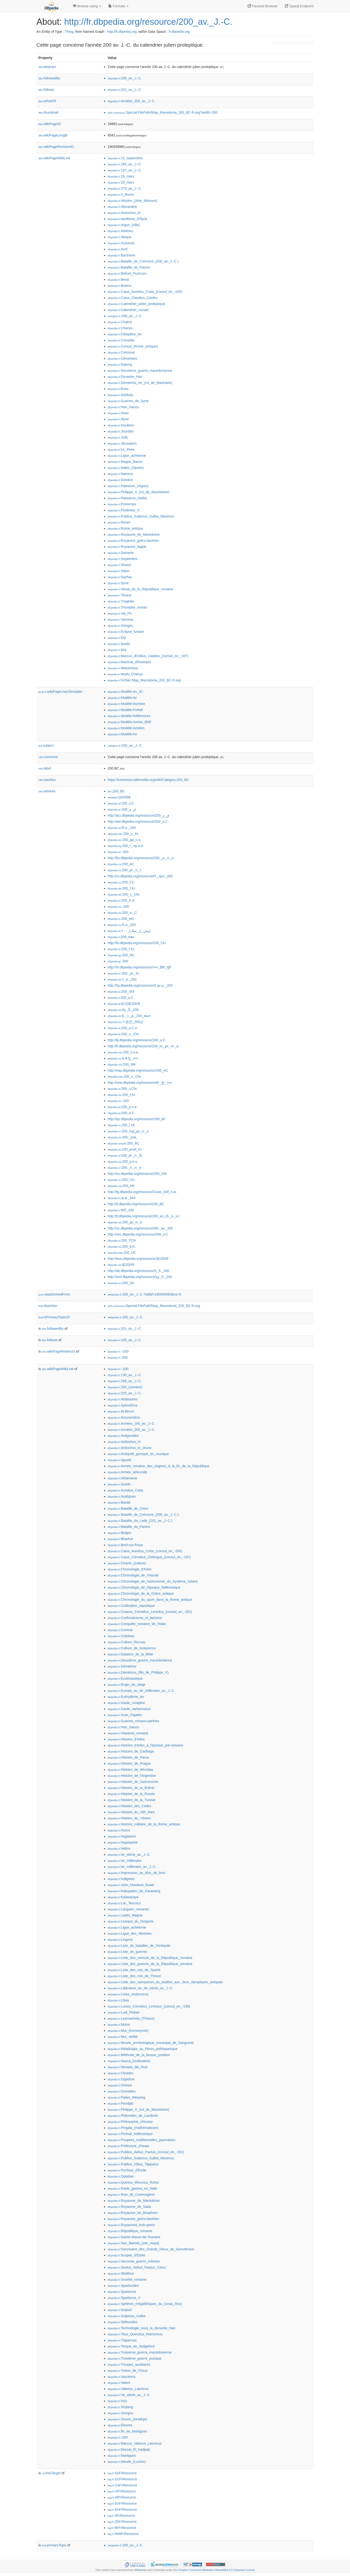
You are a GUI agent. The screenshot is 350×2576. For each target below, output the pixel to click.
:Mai (117, 650)
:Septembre (123, 559)
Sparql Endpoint (299, 6)
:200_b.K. (122, 1246)
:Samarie (120, 553)
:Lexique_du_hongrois (130, 1921)
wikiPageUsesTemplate (60, 692)
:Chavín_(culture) (127, 1563)
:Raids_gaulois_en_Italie (132, 2188)
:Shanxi (119, 565)
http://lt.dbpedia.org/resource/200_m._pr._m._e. (143, 1046)
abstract (47, 67)
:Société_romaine (127, 2279)
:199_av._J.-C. (125, 78)
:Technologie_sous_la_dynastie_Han (141, 2328)
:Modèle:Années (126, 728)
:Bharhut (120, 1539)
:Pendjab (120, 2103)
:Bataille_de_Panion (129, 267)
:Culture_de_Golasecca (132, 1648)
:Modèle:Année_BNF (129, 722)
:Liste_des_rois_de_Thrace (134, 1976)
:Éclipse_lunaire (126, 632)
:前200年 (121, 1265)
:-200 (118, 852)
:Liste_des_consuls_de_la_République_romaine (150, 1958)
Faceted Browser (263, 6)
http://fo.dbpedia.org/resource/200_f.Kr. (137, 943)
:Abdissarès (123, 1399)
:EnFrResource (122, 2509)
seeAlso (47, 780)
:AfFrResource (122, 2497)
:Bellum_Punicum (127, 273)
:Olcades (120, 2073)
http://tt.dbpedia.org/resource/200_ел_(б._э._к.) (143, 1216)
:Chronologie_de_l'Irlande (133, 1575)
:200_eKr (121, 919)
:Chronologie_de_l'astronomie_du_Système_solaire (153, 1581)
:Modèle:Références (129, 716)
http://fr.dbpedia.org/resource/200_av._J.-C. (148, 22)
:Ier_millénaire (124, 1861)
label (44, 768)
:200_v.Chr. (123, 1089)
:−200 (118, 1351)
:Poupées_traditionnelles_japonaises (141, 2140)
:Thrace (119, 595)
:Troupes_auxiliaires (129, 2364)
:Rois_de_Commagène (131, 2194)
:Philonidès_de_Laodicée (133, 2116)
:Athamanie (122, 1478)
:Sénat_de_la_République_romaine (140, 589)
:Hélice (119, 1848)
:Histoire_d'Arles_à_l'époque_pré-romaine (145, 1745)
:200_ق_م (122, 809)
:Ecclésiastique (125, 1678)
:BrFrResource (122, 2528)
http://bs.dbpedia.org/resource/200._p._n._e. (141, 858)
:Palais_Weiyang (126, 2097)
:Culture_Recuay (126, 1642)
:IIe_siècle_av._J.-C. (129, 1854)
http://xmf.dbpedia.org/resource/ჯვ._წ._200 (140, 1277)
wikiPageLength (53, 135)
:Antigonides (123, 1436)
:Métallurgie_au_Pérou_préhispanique (142, 2049)
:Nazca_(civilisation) (129, 2061)
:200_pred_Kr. (125, 1149)
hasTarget (51, 2473)
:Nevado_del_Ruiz (128, 2067)
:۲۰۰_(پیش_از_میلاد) (129, 931)
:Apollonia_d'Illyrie (127, 219)
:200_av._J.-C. (125, 316)
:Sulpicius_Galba (126, 2316)
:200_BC (116, 791)
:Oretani (120, 2085)
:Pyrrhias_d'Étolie (127, 2170)
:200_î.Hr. (121, 1125)
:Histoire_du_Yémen (129, 1818)
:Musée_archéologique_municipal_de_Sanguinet (150, 2043)
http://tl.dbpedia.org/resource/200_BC (136, 1204)
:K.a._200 (122, 925)
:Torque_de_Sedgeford (131, 2346)
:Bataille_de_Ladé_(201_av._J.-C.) (140, 1521)
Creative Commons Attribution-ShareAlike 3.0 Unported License (216, 2569)
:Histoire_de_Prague (129, 1763)
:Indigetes (121, 1879)
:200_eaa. (121, 937)
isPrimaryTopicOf (54, 1317)
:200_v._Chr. (124, 894)
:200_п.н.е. (123, 1052)
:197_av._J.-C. (125, 170)
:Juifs (118, 437)
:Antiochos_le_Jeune (129, 1448)
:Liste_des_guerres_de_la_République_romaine (150, 1964)
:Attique (119, 237)
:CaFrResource (122, 2485)
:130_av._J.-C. (125, 1375)
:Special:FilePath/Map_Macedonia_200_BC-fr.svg (154, 1306)
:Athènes (120, 231)
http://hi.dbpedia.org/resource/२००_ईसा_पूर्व (139, 967)
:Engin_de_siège (126, 1684)
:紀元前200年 (124, 1004)
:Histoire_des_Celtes (129, 1806)
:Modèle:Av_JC (125, 692)
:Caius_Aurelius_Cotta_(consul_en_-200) (145, 292)
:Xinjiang (120, 2407)
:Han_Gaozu (123, 407)
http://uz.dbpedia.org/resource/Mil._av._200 (140, 1228)
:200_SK (121, 1283)
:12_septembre (125, 158)
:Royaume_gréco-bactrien (133, 540)
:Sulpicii (120, 2310)
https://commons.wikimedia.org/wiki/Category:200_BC (148, 780)
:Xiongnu (120, 625)
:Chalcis (120, 322)
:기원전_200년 (125, 1022)
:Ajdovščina (122, 1405)
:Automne (121, 243)
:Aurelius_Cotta (125, 1490)
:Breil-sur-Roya (125, 1545)
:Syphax (120, 577)
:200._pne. (122, 1137)
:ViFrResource (122, 2491)
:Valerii (119, 2383)
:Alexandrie (122, 207)
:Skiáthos (121, 2273)
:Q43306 (119, 797)
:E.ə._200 (122, 828)
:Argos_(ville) (124, 225)
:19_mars (121, 176)
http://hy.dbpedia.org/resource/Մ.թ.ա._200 (140, 985)
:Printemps (122, 504)
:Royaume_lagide (127, 547)
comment (48, 757)
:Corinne (120, 1630)
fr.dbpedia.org (179, 32)
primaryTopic (54, 2545)
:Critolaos (121, 1636)
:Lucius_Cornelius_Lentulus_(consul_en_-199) (149, 2006)
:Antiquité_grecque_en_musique (138, 1454)
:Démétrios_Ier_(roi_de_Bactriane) (140, 383)
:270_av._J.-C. (125, 188)
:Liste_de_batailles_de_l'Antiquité (139, 1946)
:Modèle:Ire (122, 734)
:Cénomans (122, 358)
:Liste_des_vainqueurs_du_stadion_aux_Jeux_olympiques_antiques (165, 1982)
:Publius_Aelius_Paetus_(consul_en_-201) (146, 2152)
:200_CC (121, 882)
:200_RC (121, 955)
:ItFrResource (121, 2515)
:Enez (118, 389)
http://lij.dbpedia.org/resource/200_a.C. (137, 1040)
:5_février (121, 194)
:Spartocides (123, 2286)
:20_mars (121, 182)
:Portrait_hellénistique (130, 2134)
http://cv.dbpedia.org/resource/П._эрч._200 (140, 876)
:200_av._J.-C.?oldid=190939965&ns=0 (144, 1294)
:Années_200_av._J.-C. (131, 101)
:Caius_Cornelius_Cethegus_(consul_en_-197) (149, 1557)
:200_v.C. (121, 803)
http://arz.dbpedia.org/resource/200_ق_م (138, 815)
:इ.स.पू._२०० (123, 1058)
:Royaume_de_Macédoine (134, 534)
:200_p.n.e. (122, 1107)
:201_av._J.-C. (125, 90)
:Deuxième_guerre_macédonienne (140, 371)
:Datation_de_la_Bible (130, 1654)
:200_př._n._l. (125, 870)
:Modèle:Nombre (126, 704)
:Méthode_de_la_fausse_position (139, 2055)
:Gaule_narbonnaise (129, 1709)
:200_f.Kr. (122, 888)
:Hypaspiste (123, 1842)
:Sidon (119, 571)
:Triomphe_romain (127, 607)
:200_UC (122, 1252)
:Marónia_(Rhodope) (129, 662)
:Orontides (122, 2091)
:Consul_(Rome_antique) (133, 346)
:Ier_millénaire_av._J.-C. (132, 1867)
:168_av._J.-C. (125, 1381)
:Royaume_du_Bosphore (133, 2213)
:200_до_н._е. (125, 1222)
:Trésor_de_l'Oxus (128, 2371)
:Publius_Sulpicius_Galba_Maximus (141, 516)
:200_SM (121, 991)
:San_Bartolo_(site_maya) (133, 2243)
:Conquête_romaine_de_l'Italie (137, 1624)
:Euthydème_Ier (126, 1697)
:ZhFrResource (122, 2522)
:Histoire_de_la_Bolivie (131, 1788)
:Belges (119, 1533)
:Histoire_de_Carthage (131, 1751)
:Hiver (118, 413)
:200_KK (121, 1186)
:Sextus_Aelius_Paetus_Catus (137, 2267)
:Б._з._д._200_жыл (129, 1016)
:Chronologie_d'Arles (129, 1569)
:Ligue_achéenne (127, 456)
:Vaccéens (122, 2377)
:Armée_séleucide (127, 1472)
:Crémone (121, 352)
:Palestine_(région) (128, 486)
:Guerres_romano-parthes (133, 1721)
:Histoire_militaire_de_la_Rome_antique (144, 1824)
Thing (69, 32)
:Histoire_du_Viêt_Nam (131, 1812)
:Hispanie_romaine (128, 1733)
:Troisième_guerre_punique (134, 2358)
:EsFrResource (122, 2503)
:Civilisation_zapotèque (131, 1606)
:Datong (120, 364)
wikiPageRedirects (58, 1351)
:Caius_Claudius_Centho (133, 298)
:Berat (118, 279)
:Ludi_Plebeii (124, 2012)
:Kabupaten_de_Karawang (134, 1891)
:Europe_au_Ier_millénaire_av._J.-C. (141, 1691)
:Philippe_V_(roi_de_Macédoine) (138, 492)
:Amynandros (124, 1417)
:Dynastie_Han (125, 377)
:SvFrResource (122, 2473)
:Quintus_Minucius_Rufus (133, 2182)
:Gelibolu (120, 395)
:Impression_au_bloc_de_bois (136, 1873)
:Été (117, 638)
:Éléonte (120, 2425)
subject (45, 745)
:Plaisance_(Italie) (127, 498)
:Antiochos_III (124, 213)
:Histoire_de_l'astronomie (133, 1782)
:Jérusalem (122, 443)
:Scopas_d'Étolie (126, 2255)
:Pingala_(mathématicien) (133, 2128)
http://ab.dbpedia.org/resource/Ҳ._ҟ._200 (138, 1271)
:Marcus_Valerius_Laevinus (134, 2443)
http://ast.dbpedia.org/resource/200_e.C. (138, 821)
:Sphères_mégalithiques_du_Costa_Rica (145, 2304)
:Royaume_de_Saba (129, 2207)
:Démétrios (122, 1666)
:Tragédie (121, 601)
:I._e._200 (122, 979)
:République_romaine (130, 2231)
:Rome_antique (125, 528)
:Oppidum (121, 2079)
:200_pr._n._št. (125, 1155)
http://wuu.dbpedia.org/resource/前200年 (138, 1259)
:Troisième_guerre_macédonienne (140, 2352)
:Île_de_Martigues (127, 2431)
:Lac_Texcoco (124, 1903)
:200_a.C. (121, 998)
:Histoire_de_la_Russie (131, 1794)
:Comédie (121, 340)
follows (46, 90)
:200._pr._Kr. (124, 973)
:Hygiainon (122, 1836)
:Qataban (121, 2176)
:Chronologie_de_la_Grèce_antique (141, 1593)
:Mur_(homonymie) (128, 2031)
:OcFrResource (122, 2479)
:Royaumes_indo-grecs (131, 2225)
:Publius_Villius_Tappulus (133, 2164)
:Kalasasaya (123, 1897)
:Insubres (121, 425)
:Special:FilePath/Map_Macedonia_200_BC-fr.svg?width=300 (163, 112)
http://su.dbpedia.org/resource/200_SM (137, 1174)
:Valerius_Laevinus (128, 2389)
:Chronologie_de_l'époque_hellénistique (144, 1587)
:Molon (119, 2024)
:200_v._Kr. (123, 834)
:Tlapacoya (122, 2340)
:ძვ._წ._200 (123, 1010)
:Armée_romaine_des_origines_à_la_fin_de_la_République (159, 1466)
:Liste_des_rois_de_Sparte (134, 1970)
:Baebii (119, 1502)
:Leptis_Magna (125, 1915)
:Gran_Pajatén (125, 1715)
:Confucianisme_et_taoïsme (135, 1618)
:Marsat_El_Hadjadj (129, 2449)
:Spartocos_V (124, 2298)
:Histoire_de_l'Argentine (132, 1776)
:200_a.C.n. (123, 1028)
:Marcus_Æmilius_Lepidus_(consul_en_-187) (148, 656)
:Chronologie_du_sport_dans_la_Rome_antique (150, 1600)
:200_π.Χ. (121, 900)
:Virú (117, 2401)
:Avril (117, 249)
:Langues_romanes (128, 1909)
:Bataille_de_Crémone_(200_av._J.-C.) (143, 261)
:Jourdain (121, 431)
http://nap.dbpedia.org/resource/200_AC (138, 1070)
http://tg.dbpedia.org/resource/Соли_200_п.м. (142, 1192)
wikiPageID (49, 124)
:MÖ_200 (121, 1210)
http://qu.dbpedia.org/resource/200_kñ (136, 1119)
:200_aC (121, 864)
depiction (47, 1306)
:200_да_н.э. (124, 840)
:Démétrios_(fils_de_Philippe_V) (138, 1672)
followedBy (49, 78)
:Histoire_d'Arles (126, 1739)
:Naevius (120, 474)
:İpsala (119, 644)
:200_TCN (122, 1240)
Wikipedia (140, 2569)
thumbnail (48, 112)
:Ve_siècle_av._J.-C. (129, 2395)
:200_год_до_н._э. (128, 1131)
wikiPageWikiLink (54, 158)
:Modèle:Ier (122, 698)
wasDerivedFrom (54, 1294)
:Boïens (119, 286)
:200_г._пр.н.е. (126, 846)
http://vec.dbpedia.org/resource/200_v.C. (138, 1234)
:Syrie (118, 583)
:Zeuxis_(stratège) (127, 2419)
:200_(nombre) (125, 1387)
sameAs (46, 791)
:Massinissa (123, 668)
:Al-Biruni (121, 1411)
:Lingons (120, 1939)
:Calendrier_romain (128, 310)
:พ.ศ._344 (121, 1198)
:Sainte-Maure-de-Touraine (134, 2237)
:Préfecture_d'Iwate (128, 2146)
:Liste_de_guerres (127, 1952)
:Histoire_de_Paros (128, 1757)
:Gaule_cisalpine (126, 1703)
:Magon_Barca (125, 462)
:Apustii (119, 1460)
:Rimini (119, 522)
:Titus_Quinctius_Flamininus (135, 2334)
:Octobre (120, 480)
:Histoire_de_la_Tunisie (131, 1800)
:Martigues (122, 2455)
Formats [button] (118, 6)
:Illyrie (118, 419)
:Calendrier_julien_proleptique (136, 304)
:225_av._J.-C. (125, 1393)
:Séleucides (123, 2322)
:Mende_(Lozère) (127, 2462)
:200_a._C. (123, 913)
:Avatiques (122, 1496)
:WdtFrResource (123, 2534)
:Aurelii (119, 1484)
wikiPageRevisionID (56, 147)
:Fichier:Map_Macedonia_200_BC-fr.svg (144, 680)
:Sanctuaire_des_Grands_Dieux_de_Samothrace (151, 2249)
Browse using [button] (87, 6)
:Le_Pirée (121, 449)
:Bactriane (121, 255)
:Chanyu (120, 328)
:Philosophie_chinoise (130, 2122)
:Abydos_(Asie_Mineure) (132, 201)
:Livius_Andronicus (128, 1994)
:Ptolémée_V (124, 510)
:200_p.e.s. (123, 1161)
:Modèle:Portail (125, 710)
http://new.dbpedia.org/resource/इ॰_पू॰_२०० (140, 1083)
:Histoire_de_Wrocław (130, 1769)
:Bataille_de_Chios (128, 1508)
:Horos (119, 1830)
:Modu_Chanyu (125, 674)
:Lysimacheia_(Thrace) (131, 2018)
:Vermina (120, 619)
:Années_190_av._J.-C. (131, 1423)
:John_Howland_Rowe (131, 1885)
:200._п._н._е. (125, 1167)
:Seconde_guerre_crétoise (134, 2261)
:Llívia (118, 2000)
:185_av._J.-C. (125, 164)
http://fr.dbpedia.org (122, 32)
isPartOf (47, 101)
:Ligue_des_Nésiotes (130, 1933)
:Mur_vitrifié (123, 2037)
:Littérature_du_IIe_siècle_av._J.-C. (140, 1988)
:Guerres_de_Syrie (128, 401)
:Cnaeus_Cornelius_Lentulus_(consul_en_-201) (150, 1612)
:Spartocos (122, 2292)
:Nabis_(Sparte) (126, 468)
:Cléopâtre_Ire (124, 334)
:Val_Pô (119, 613)
